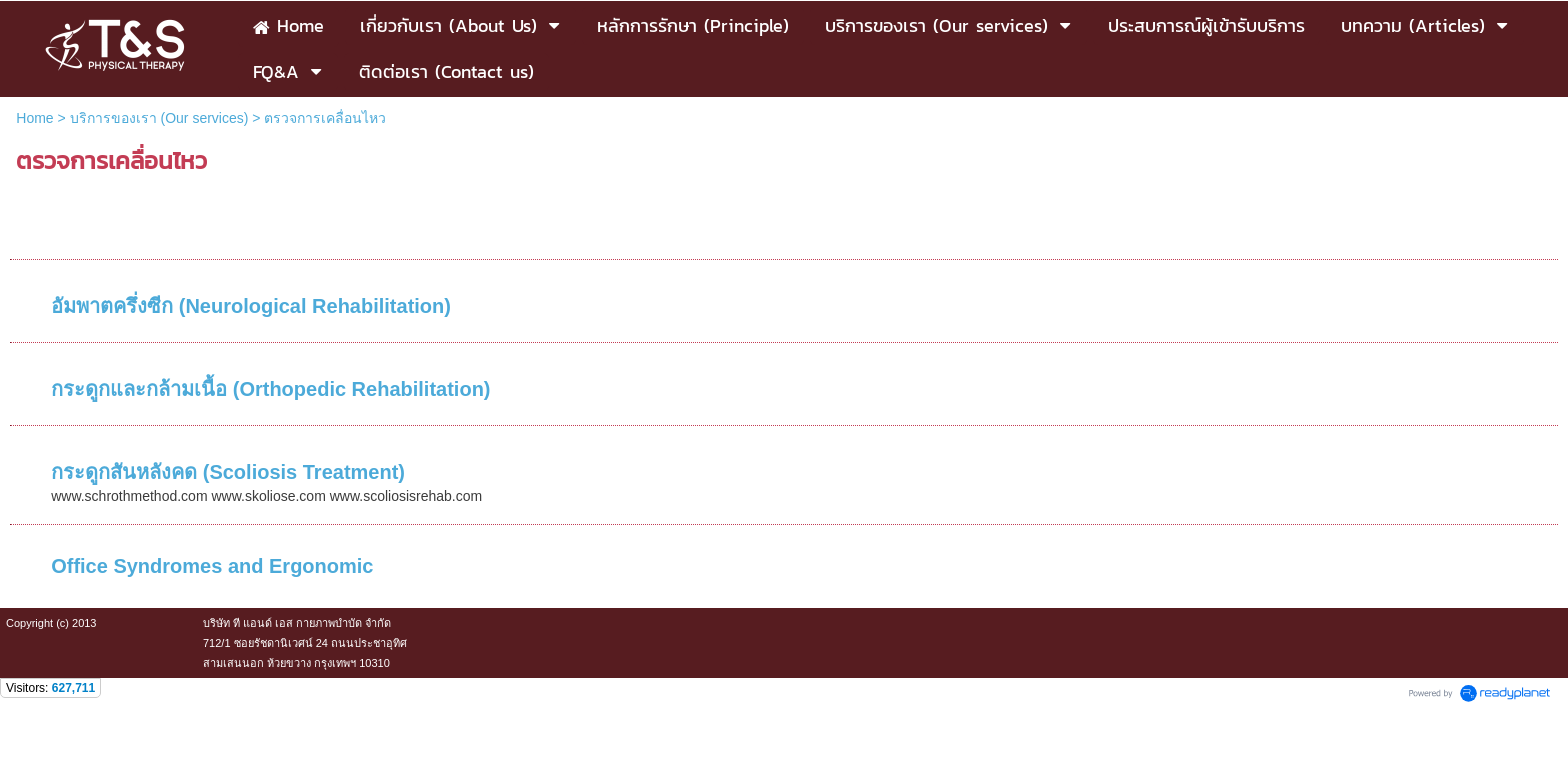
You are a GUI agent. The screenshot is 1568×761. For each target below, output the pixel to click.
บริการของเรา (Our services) (159, 118)
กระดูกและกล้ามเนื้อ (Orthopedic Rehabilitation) (270, 389)
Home (34, 118)
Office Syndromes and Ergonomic (212, 566)
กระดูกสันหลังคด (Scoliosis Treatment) (228, 472)
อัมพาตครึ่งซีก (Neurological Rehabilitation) (251, 306)
